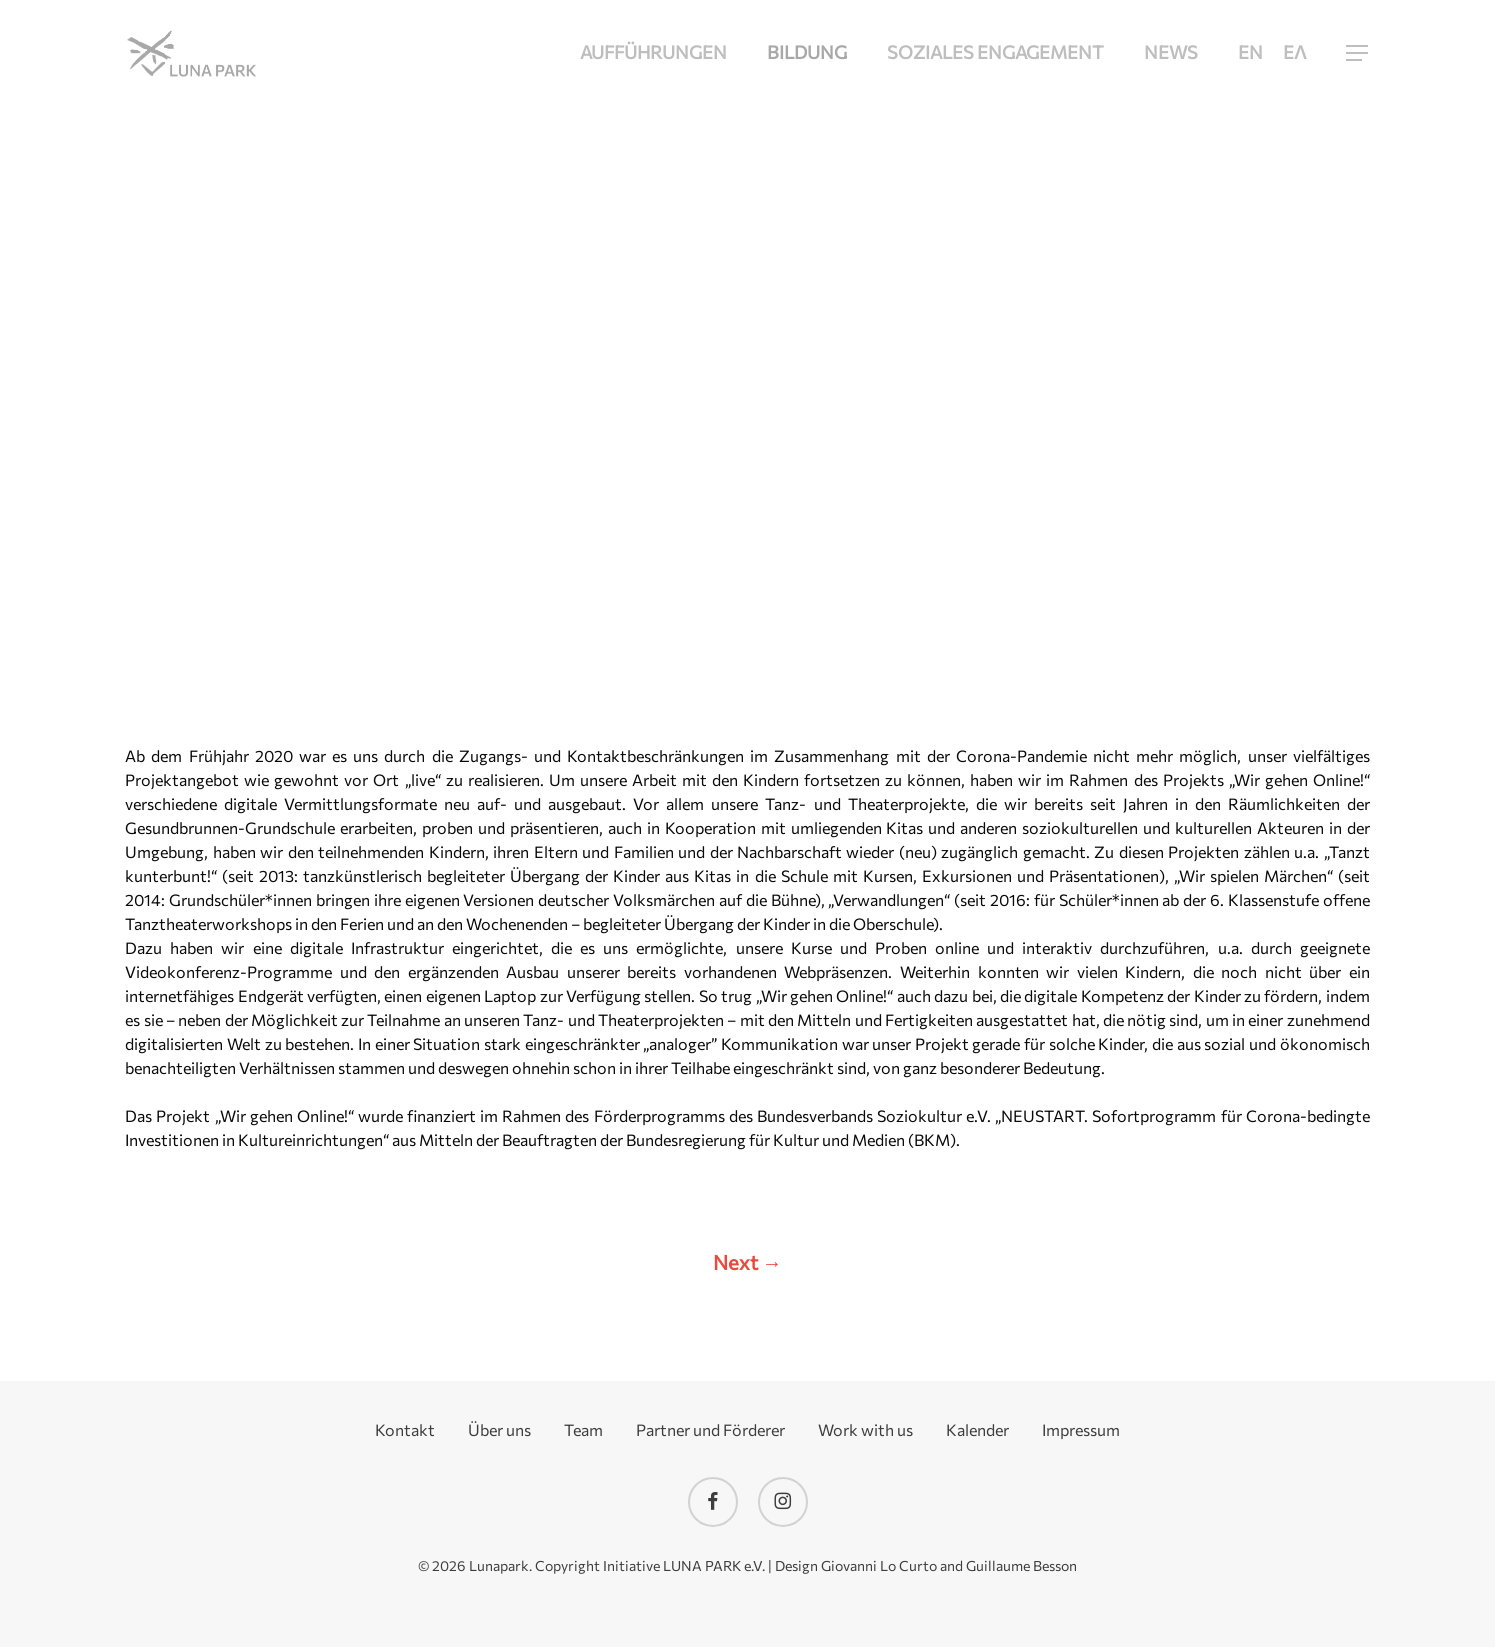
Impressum (1081, 1430)
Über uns (499, 1430)
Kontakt (405, 1430)
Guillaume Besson (1021, 1565)
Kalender (977, 1430)
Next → (747, 1262)
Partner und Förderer (710, 1430)
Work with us (865, 1430)
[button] (1358, 53)
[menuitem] (1250, 52)
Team (583, 1430)
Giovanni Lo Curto (879, 1565)
